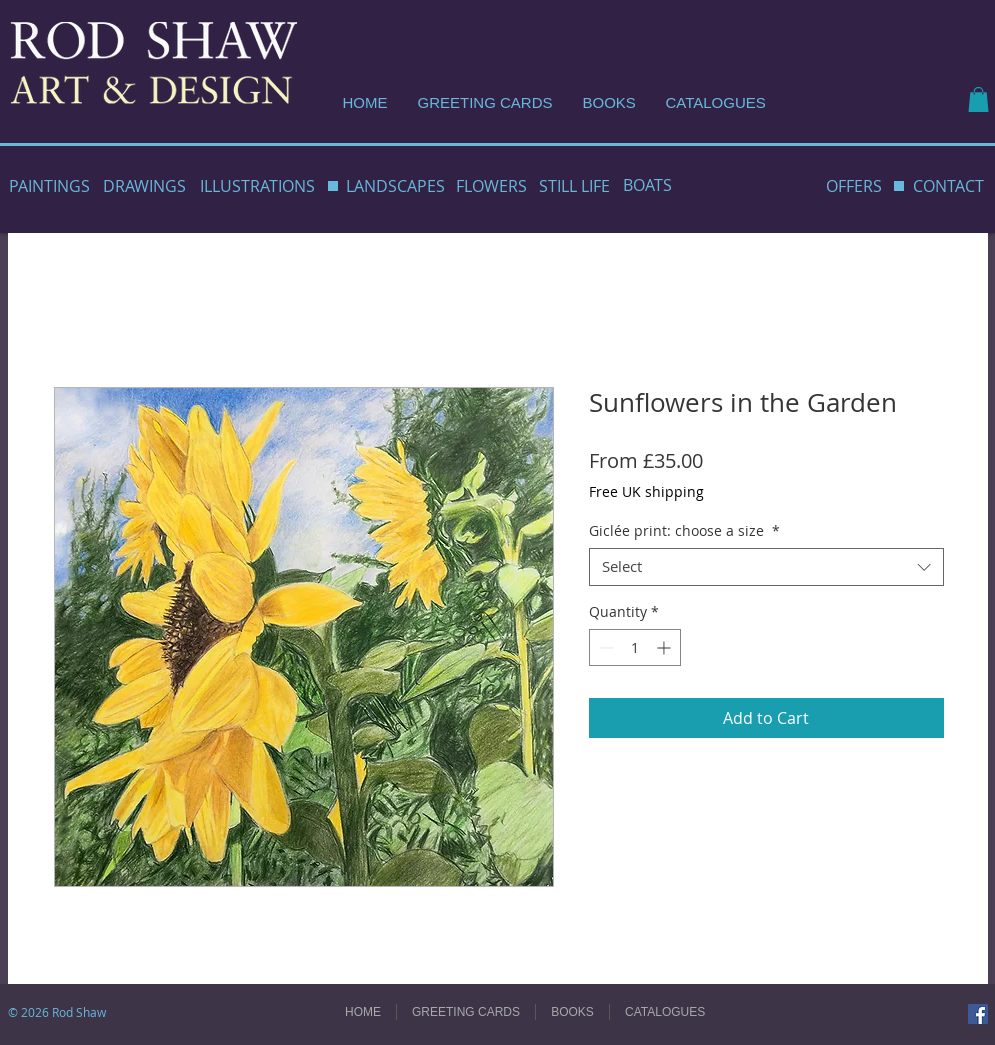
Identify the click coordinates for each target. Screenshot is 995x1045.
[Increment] (665, 647)
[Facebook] (978, 1014)
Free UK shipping (646, 491)
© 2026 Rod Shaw (57, 1012)
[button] (978, 99)
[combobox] (766, 567)
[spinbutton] (635, 647)
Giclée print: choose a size (684, 531)
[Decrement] (604, 647)
